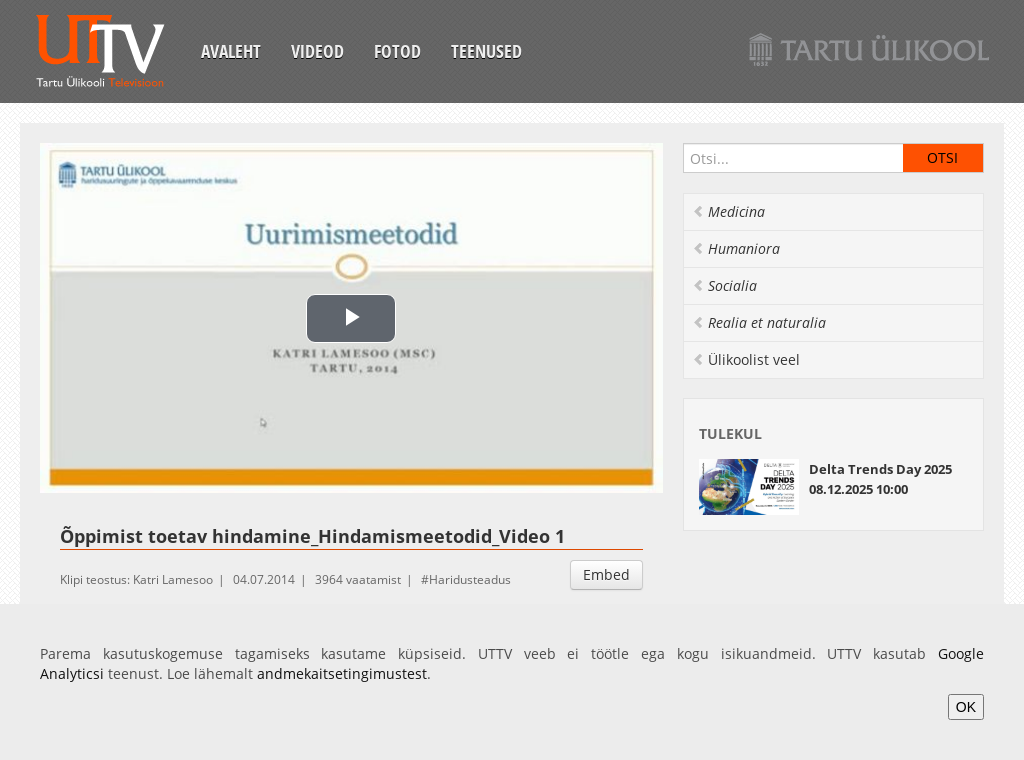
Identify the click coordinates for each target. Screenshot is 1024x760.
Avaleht (231, 51)
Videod (317, 51)
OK (966, 707)
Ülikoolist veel (746, 359)
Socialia (724, 285)
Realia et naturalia (759, 322)
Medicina (728, 211)
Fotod (397, 51)
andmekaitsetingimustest (342, 673)
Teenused (486, 51)
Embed (606, 574)
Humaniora (736, 248)
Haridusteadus (470, 579)
